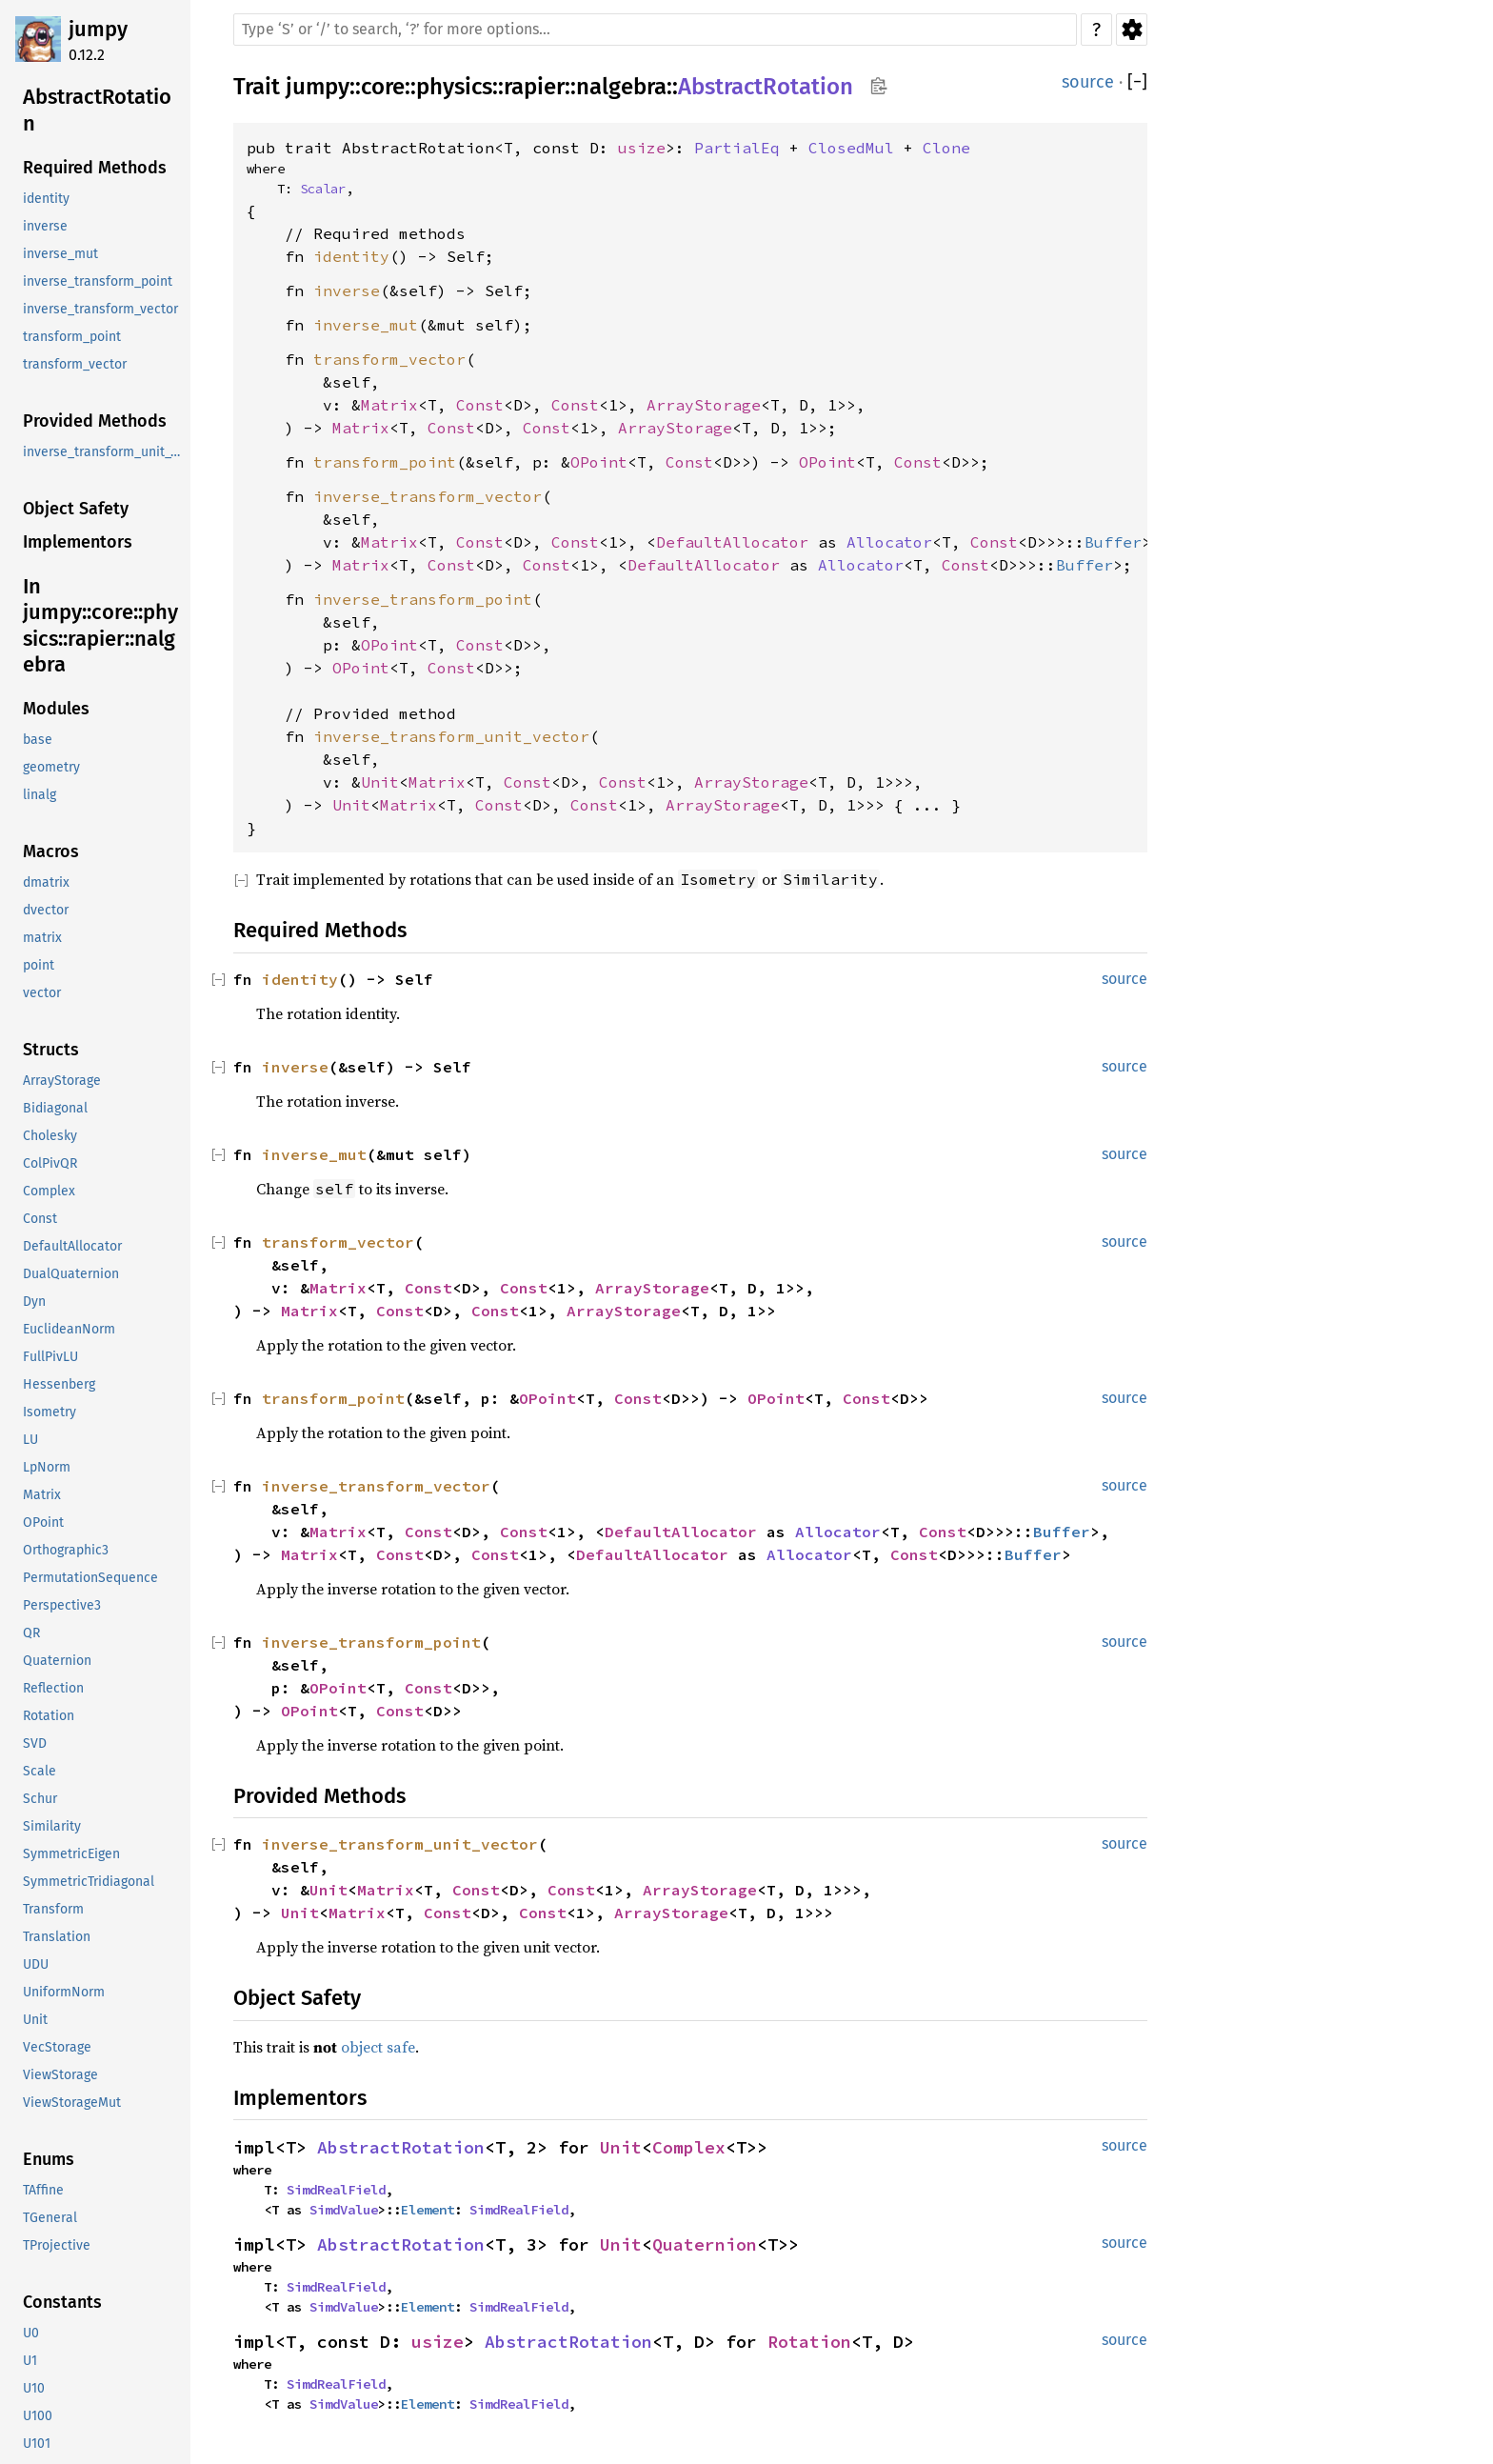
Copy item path (878, 86)
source (1088, 81)
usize (642, 147)
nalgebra (621, 86)
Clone (946, 147)
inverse (346, 290)
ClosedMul (851, 147)
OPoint (598, 461)
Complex (689, 2147)
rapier (534, 86)
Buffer (1113, 541)
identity (351, 256)
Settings (1131, 29)
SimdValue (343, 2209)
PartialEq (737, 147)
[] (1137, 82)
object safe (378, 2046)
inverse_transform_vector (427, 496)
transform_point (384, 461)
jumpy (98, 29)
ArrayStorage (704, 404)
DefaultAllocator (732, 541)
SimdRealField (336, 2189)
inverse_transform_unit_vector (451, 736)
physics (454, 86)
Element (427, 2209)
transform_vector (389, 359)
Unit (380, 781)
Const (480, 404)
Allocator (889, 541)
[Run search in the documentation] (655, 29)
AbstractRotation (765, 86)
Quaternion (704, 2244)
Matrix (389, 404)
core (383, 86)
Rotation (809, 2342)
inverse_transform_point (422, 599)
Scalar (323, 188)
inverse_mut (365, 324)
